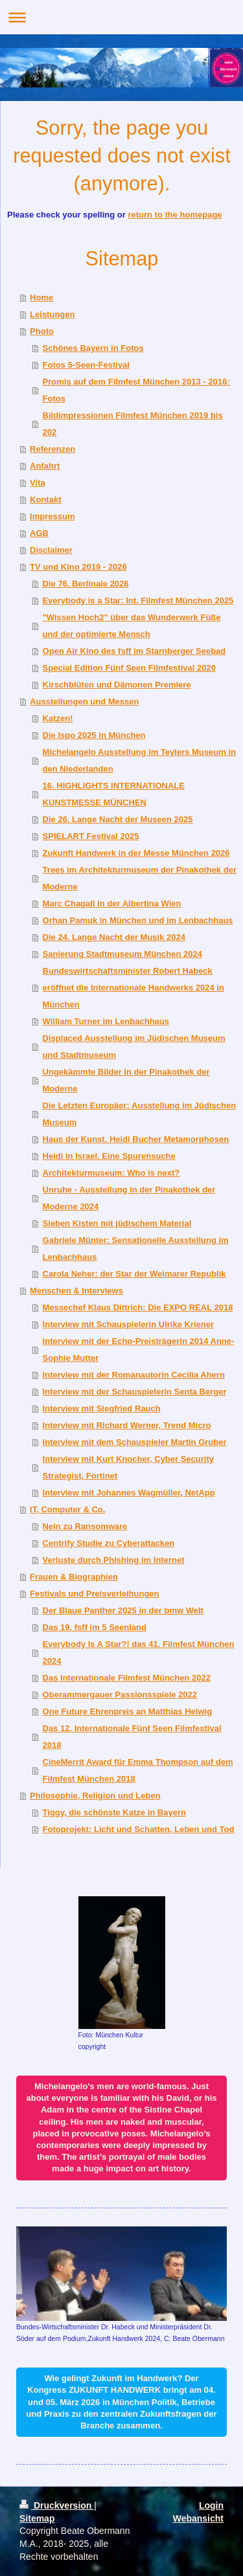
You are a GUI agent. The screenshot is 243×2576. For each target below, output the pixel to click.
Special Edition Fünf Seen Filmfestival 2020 (129, 668)
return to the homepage (175, 214)
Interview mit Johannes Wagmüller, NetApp (129, 1492)
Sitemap (36, 2518)
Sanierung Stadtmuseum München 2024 (122, 954)
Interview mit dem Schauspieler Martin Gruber (135, 1442)
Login (211, 2505)
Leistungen (52, 314)
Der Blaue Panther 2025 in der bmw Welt (123, 1610)
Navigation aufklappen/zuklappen (121, 17)
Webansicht (198, 2518)
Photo (42, 331)
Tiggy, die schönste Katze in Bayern (114, 1812)
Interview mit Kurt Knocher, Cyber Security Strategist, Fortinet (128, 1467)
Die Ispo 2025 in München (94, 735)
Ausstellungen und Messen (84, 701)
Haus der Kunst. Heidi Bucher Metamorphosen (136, 1139)
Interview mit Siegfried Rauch (102, 1408)
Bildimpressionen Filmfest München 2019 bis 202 (133, 423)
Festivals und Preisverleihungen (94, 1593)
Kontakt (45, 499)
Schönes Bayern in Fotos (93, 348)
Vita (37, 482)
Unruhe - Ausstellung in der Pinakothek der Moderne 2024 (129, 1198)
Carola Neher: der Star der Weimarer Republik (134, 1274)
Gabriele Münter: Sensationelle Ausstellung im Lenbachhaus (136, 1248)
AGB (39, 533)
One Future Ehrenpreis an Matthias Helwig (128, 1711)
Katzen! (58, 718)
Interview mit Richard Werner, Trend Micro (127, 1425)
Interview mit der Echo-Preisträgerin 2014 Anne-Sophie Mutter (139, 1349)
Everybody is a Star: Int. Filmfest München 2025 (138, 600)
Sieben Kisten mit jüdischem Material (117, 1223)
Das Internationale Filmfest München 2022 (127, 1678)
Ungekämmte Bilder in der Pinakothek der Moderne (126, 1080)
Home (41, 297)
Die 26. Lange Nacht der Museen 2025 (118, 819)
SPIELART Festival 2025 (91, 836)
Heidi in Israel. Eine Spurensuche (109, 1156)
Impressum (52, 516)
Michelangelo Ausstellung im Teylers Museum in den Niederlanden (139, 760)
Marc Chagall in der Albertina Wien (112, 903)
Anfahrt (45, 466)
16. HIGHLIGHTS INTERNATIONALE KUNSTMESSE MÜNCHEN (114, 794)
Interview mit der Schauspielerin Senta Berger (135, 1391)
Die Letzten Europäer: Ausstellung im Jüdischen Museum (140, 1114)
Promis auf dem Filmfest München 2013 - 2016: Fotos (136, 390)
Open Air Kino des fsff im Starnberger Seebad (134, 651)
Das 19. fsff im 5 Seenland (94, 1627)
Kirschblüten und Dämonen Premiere (117, 684)
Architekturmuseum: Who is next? (111, 1173)
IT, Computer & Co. (67, 1509)
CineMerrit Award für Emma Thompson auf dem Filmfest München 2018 (138, 1770)
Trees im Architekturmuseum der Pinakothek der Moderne (140, 878)
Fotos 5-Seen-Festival (86, 365)
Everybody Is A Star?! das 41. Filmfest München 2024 (139, 1652)
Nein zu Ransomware (85, 1526)
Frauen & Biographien (74, 1577)
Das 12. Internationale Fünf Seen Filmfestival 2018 (132, 1736)
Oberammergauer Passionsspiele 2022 (120, 1694)
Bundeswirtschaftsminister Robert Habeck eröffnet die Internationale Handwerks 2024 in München (133, 987)
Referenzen (52, 449)
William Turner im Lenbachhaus (106, 1021)
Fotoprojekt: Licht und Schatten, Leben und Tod (139, 1829)
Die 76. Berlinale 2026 (86, 583)
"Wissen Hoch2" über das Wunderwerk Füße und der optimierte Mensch (132, 625)
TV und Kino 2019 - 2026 (78, 567)
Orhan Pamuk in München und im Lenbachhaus (138, 920)
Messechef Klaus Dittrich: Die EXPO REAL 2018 (138, 1307)
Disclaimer (51, 550)
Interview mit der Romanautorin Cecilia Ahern (134, 1375)
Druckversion (56, 2505)
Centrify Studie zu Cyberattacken (109, 1543)
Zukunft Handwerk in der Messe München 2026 (136, 853)
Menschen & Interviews (76, 1290)
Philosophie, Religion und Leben (95, 1795)
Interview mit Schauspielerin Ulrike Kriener (128, 1324)
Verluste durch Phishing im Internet (114, 1560)
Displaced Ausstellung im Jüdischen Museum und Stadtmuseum (134, 1046)
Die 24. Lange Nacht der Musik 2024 (114, 937)
